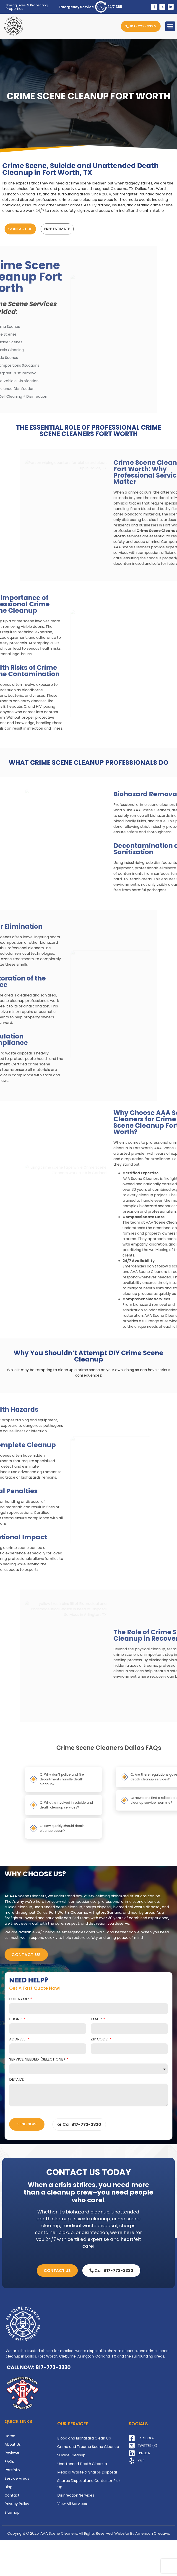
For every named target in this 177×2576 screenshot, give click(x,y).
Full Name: (19, 1999)
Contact (12, 2495)
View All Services (72, 2503)
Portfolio (12, 2470)
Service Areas (17, 2478)
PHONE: (16, 2019)
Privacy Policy (17, 2503)
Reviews (12, 2452)
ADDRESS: (18, 2039)
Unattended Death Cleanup (82, 2463)
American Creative (152, 2533)
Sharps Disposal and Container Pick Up (89, 2483)
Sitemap (12, 2512)
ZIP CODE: (100, 2039)
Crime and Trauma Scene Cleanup (88, 2446)
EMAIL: (97, 2019)
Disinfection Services (75, 2495)
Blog (8, 2486)
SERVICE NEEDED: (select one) (37, 2060)
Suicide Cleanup (71, 2455)
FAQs (9, 2461)
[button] (170, 26)
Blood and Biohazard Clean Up (84, 2438)
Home (10, 2436)
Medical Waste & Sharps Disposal (87, 2472)
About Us (13, 2444)
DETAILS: (16, 2080)
